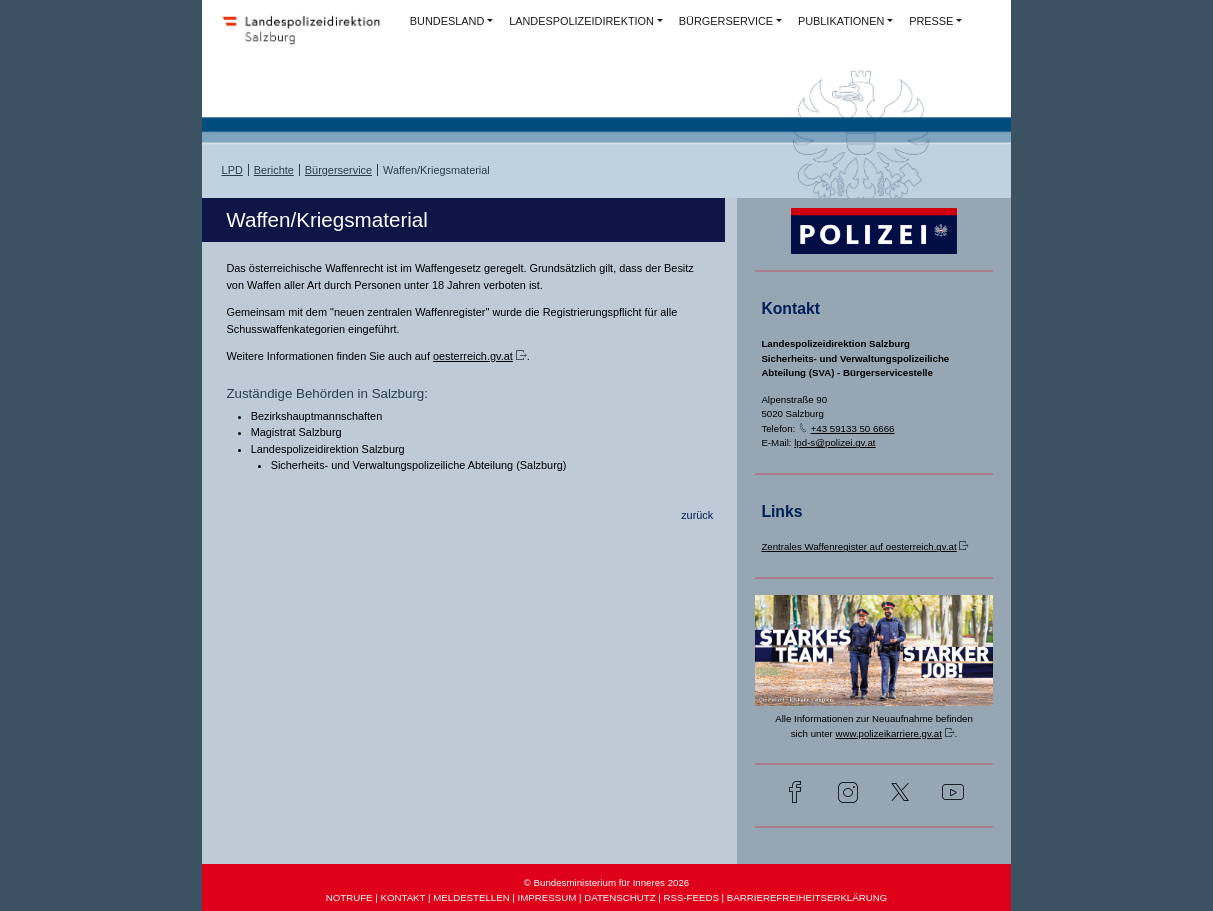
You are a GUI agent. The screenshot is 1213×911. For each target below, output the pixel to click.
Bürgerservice (338, 170)
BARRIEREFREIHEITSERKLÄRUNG (807, 897)
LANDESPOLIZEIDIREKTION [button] (581, 21)
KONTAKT (402, 897)
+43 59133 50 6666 (853, 428)
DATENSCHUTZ (619, 897)
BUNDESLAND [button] (447, 21)
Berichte (274, 170)
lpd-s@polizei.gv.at (834, 442)
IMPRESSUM (547, 897)
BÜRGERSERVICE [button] (726, 21)
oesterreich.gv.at (473, 356)
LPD (232, 170)
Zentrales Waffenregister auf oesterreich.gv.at (858, 546)
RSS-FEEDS (690, 897)
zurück (697, 515)
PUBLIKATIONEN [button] (841, 21)
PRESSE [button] (931, 21)
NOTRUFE (349, 897)
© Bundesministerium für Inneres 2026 (606, 882)
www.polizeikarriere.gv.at (888, 733)
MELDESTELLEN (471, 897)
